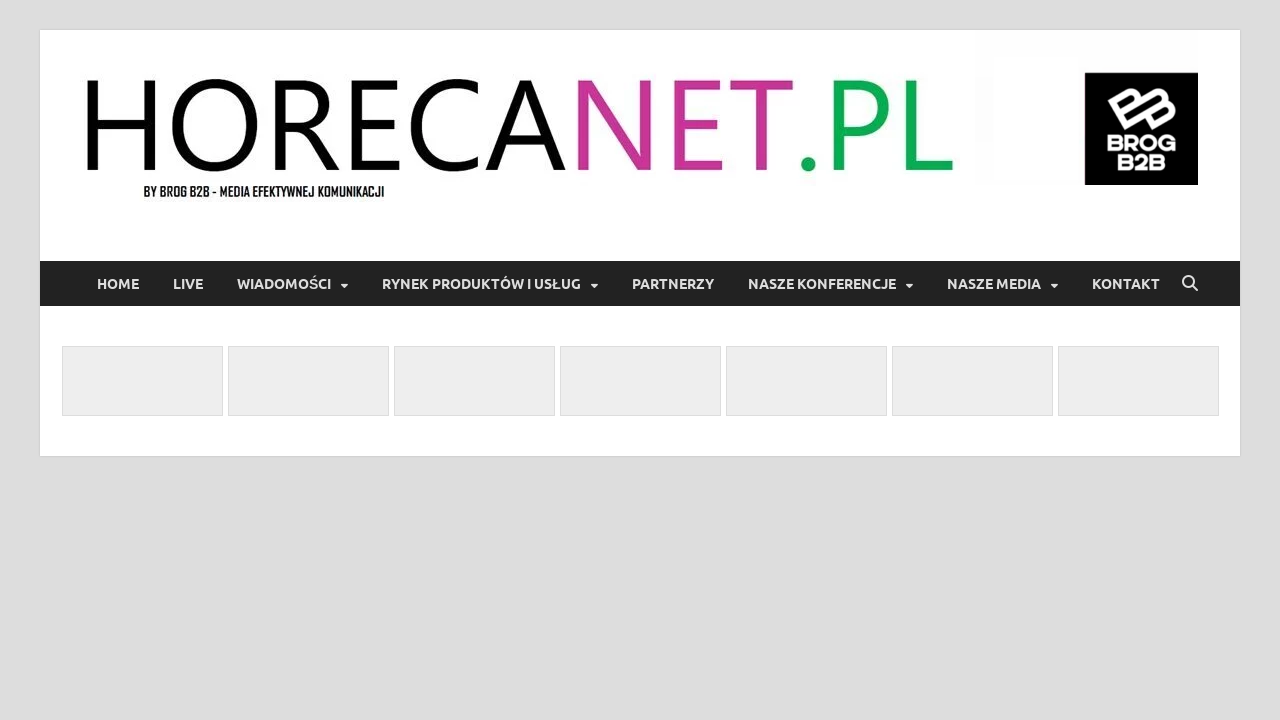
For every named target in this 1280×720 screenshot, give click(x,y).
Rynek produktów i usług (481, 284)
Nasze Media (994, 284)
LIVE (188, 284)
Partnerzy (673, 284)
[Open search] (1190, 284)
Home (118, 284)
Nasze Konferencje (822, 284)
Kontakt (1126, 284)
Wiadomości (284, 284)
